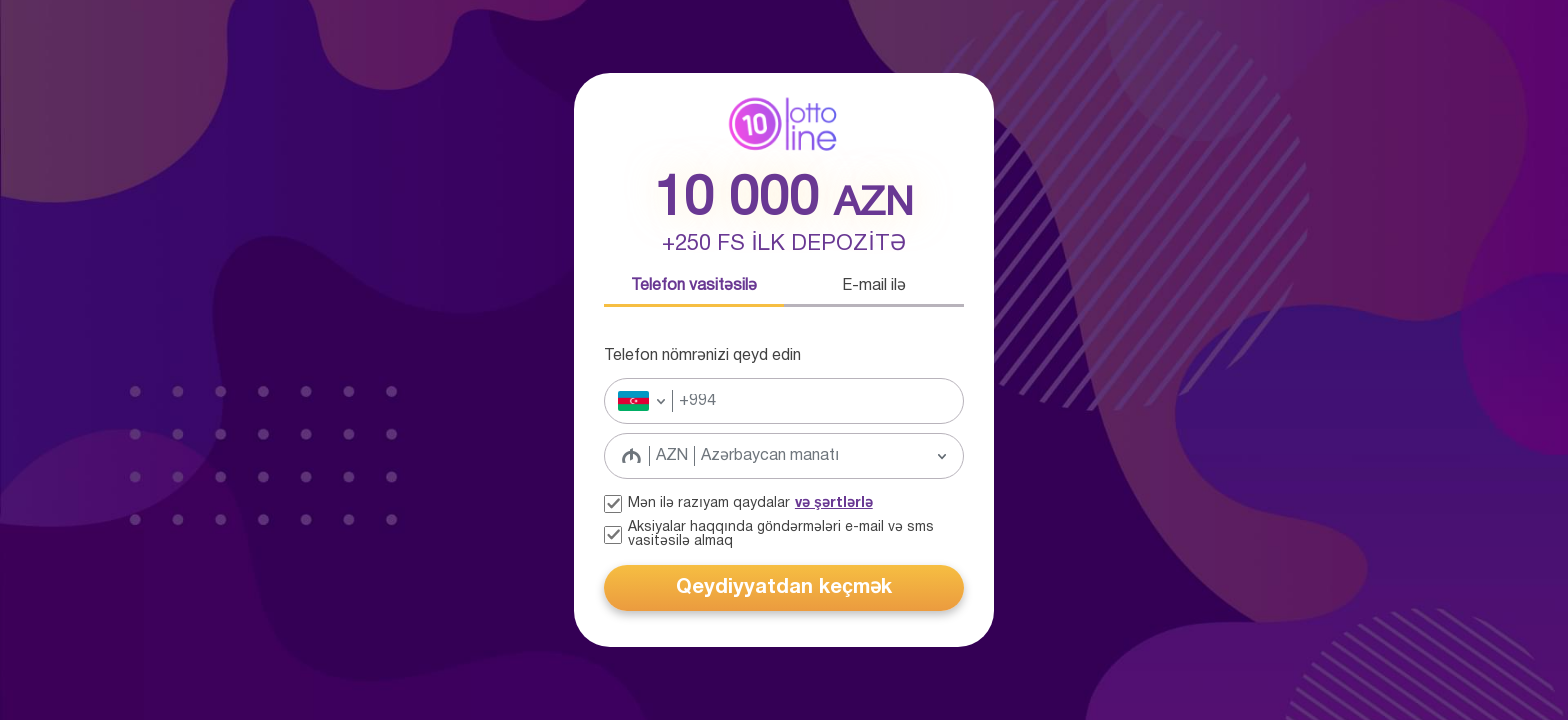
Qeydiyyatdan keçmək (784, 588)
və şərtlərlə (834, 503)
